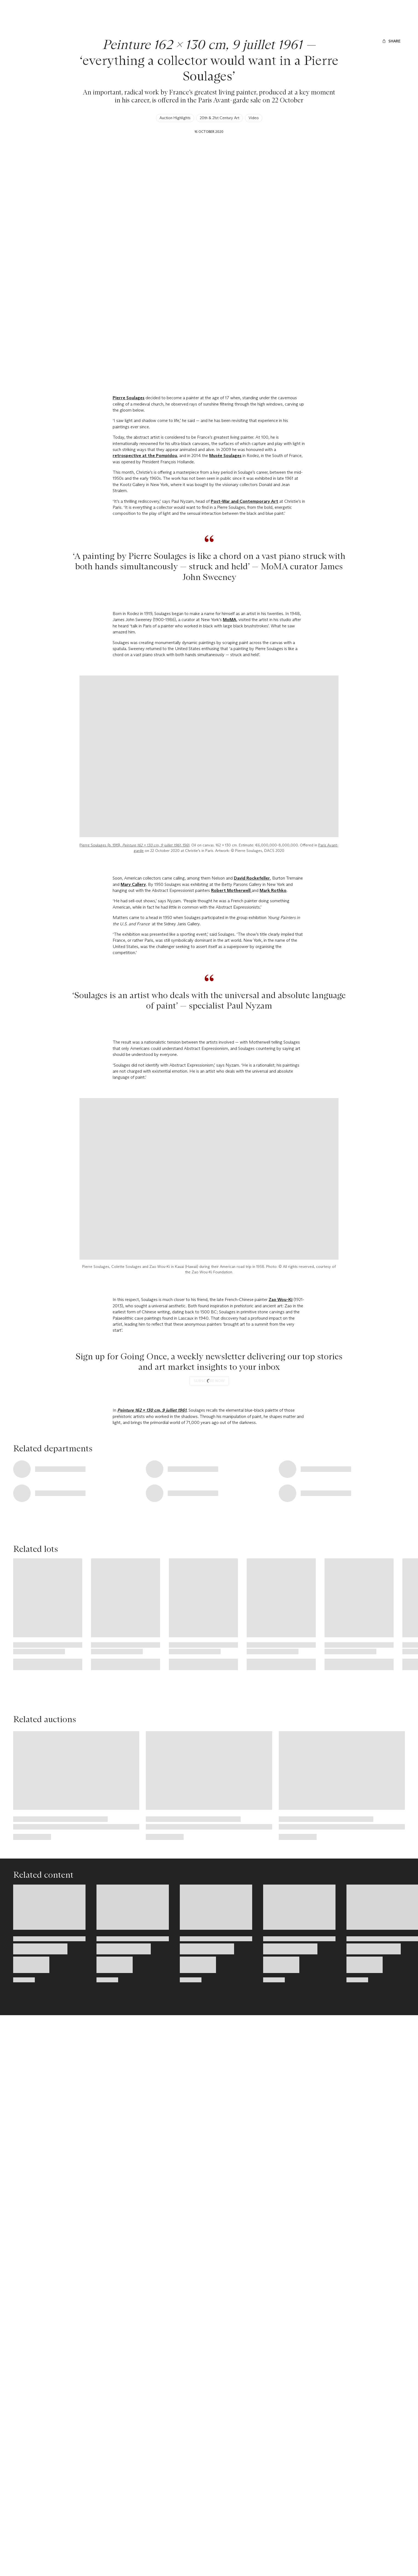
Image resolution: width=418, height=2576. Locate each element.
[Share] (391, 41)
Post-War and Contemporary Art (244, 501)
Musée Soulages (225, 455)
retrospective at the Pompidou (145, 455)
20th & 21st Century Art (219, 117)
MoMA (229, 619)
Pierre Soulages (128, 397)
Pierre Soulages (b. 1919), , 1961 (134, 978)
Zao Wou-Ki (280, 1433)
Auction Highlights (175, 117)
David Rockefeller (252, 1011)
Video (254, 117)
